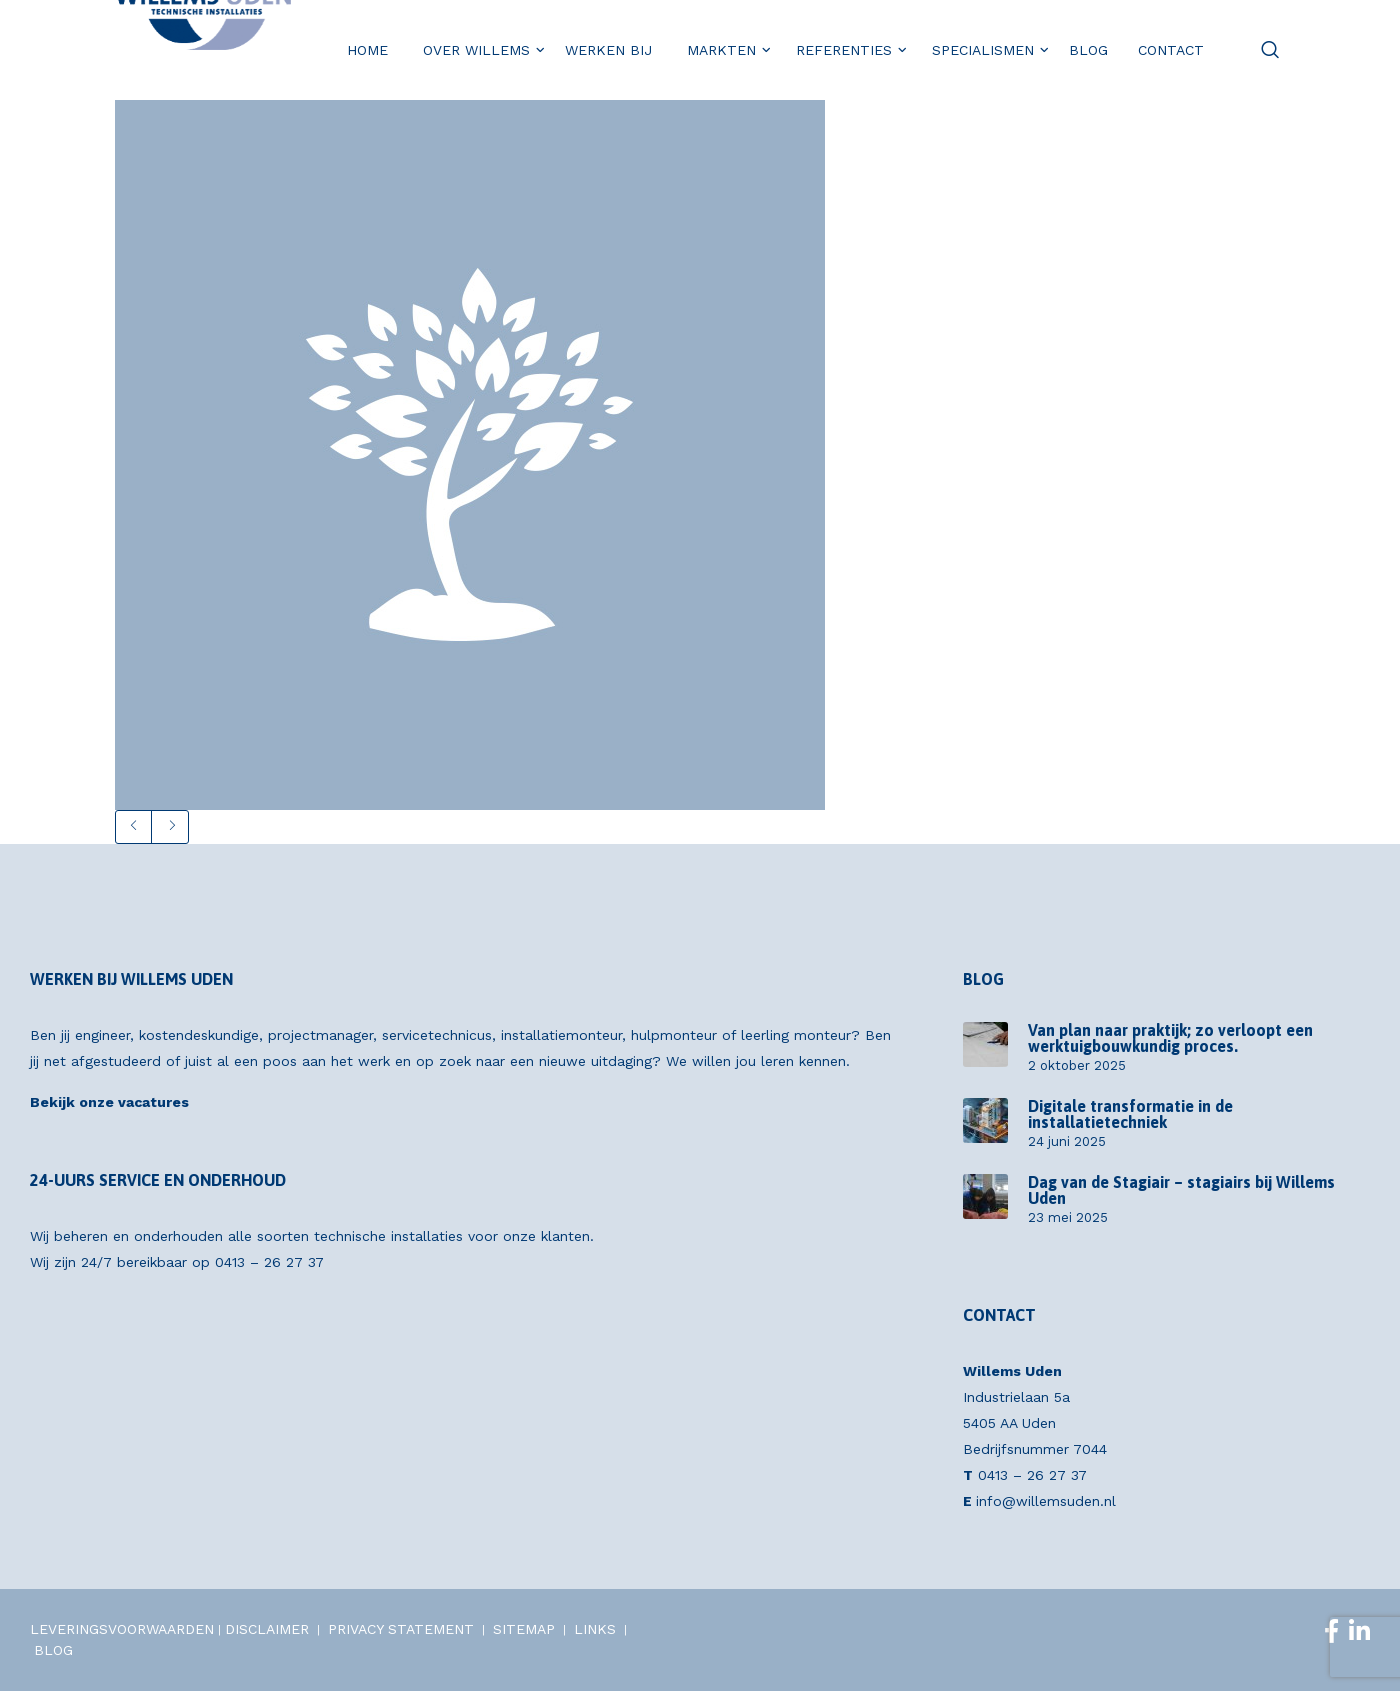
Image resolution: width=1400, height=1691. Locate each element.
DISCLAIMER (267, 1629)
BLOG (53, 1650)
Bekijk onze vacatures (109, 1102)
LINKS (595, 1629)
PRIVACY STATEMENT (401, 1629)
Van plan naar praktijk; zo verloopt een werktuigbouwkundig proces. (1170, 1038)
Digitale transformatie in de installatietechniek (1130, 1114)
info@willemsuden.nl (1046, 1501)
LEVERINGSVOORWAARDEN (122, 1629)
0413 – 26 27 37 (269, 1262)
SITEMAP (524, 1629)
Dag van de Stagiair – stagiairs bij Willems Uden (1181, 1190)
